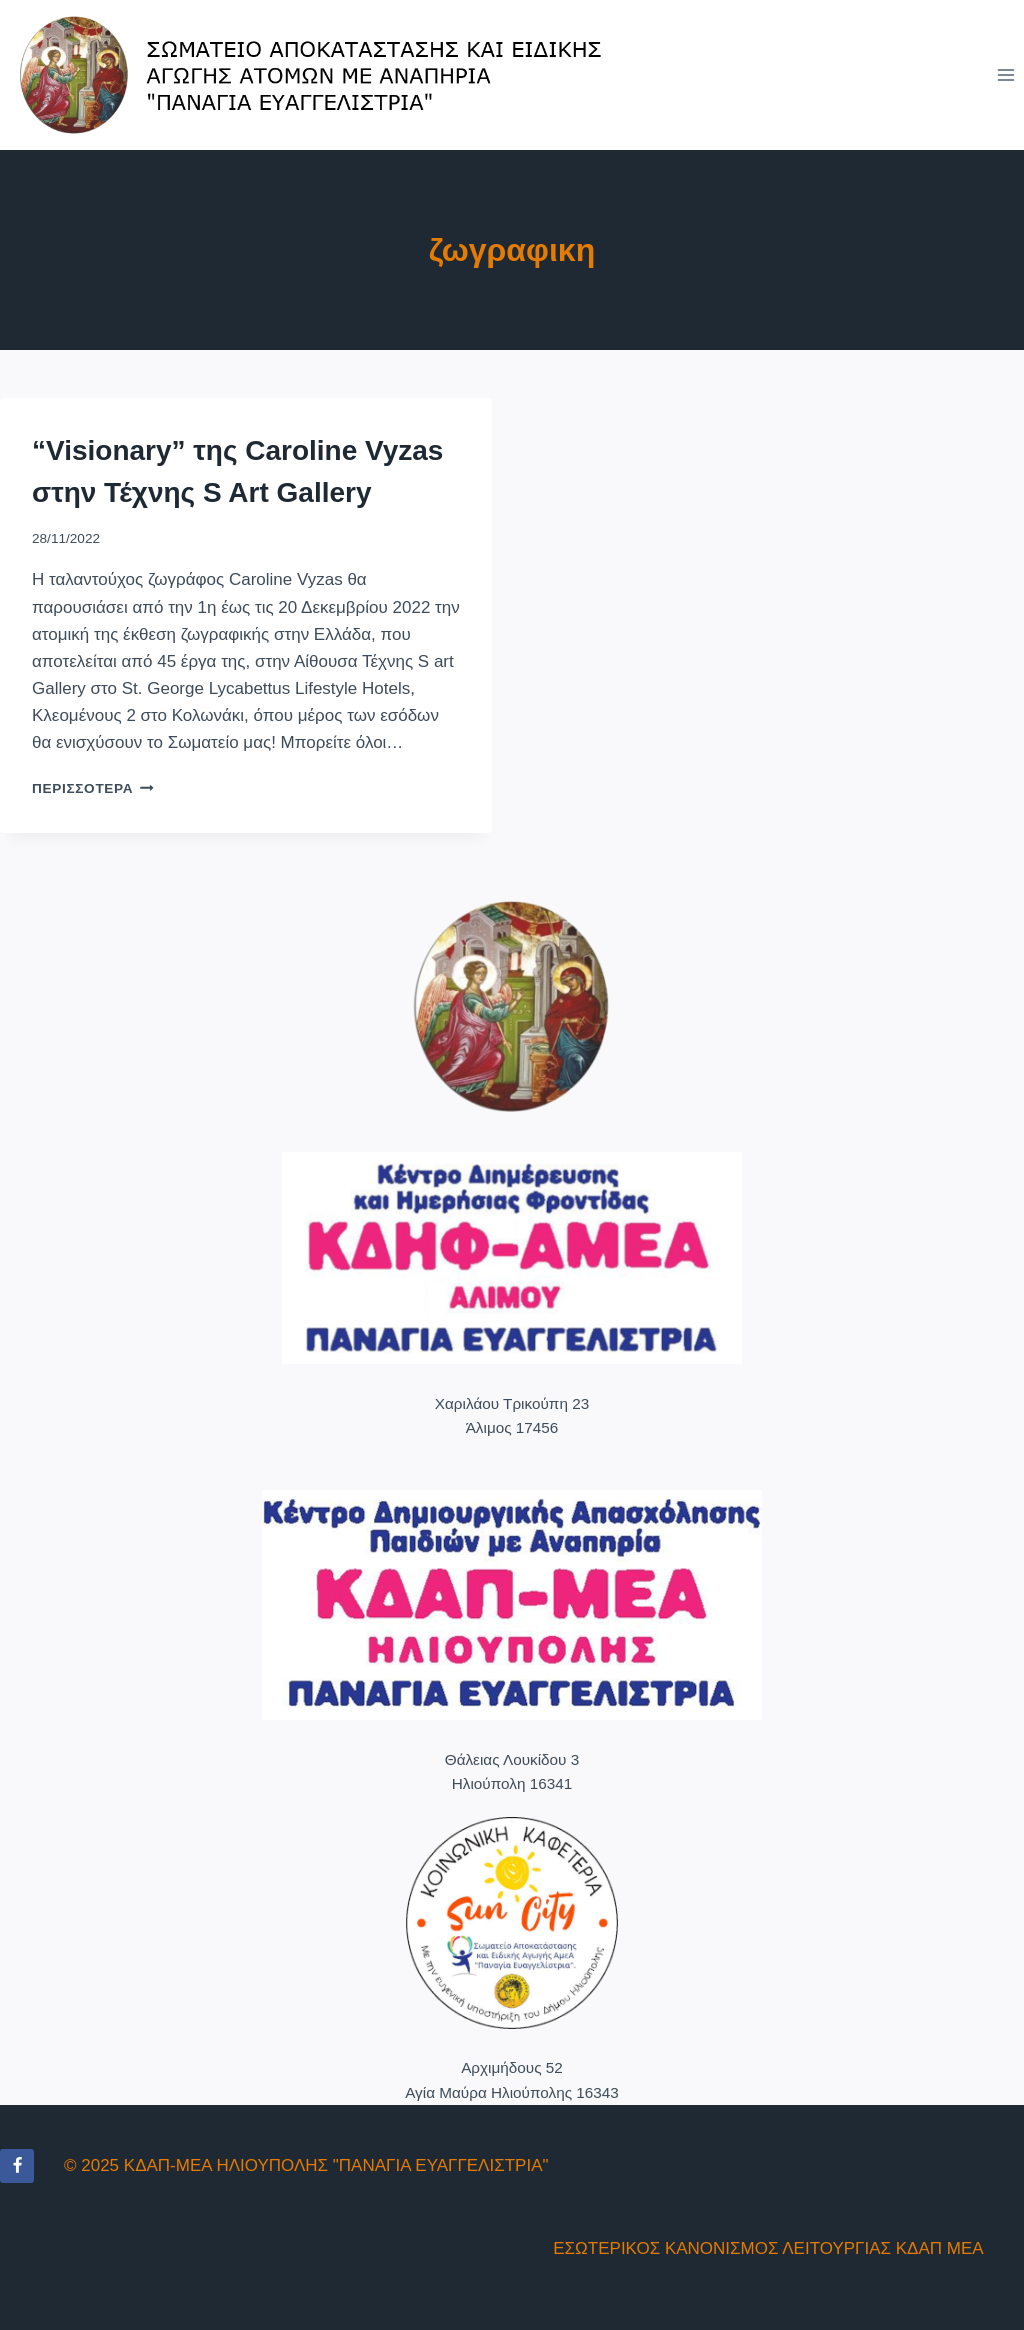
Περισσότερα (93, 788)
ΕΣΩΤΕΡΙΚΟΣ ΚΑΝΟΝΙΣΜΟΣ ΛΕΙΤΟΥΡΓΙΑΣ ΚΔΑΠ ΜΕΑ (768, 2248)
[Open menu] (1005, 74)
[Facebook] (17, 2166)
